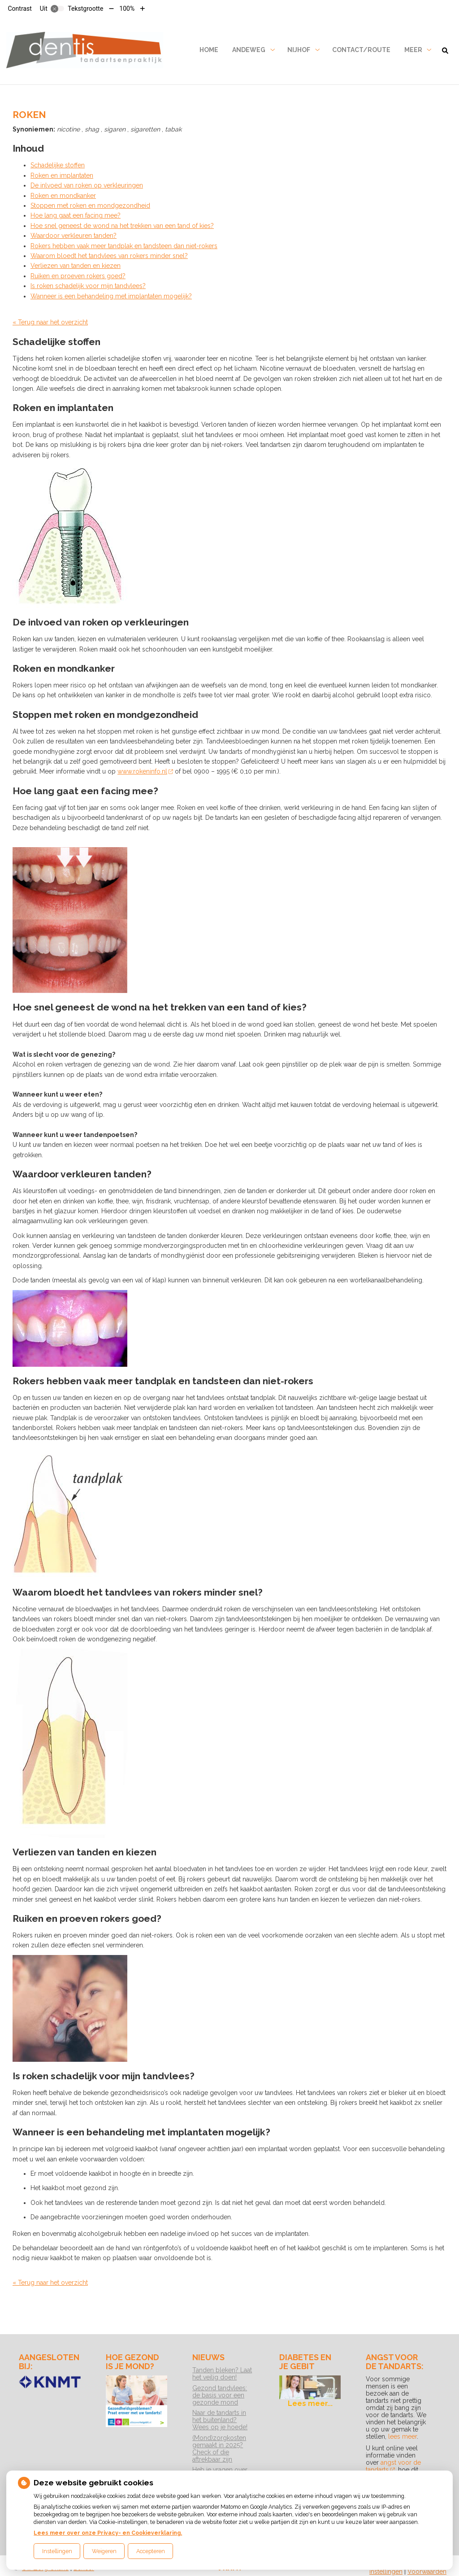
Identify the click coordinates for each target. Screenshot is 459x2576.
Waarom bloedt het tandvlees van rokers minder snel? (109, 255)
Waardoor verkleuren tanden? (73, 235)
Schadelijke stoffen (57, 165)
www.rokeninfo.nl (145, 771)
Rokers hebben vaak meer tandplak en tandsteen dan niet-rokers (123, 245)
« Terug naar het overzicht (50, 322)
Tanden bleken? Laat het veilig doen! (222, 2373)
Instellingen (57, 2551)
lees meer (402, 2436)
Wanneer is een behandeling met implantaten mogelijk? (111, 296)
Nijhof (298, 49)
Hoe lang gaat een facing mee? (75, 215)
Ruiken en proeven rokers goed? (78, 276)
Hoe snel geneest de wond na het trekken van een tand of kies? (122, 225)
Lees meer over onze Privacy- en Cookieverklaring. (108, 2532)
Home (208, 49)
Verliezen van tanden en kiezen (75, 265)
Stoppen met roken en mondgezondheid (90, 205)
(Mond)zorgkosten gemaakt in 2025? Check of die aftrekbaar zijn (219, 2448)
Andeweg (248, 49)
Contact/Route (361, 49)
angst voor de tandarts (393, 2466)
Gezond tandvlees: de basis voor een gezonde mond (219, 2395)
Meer (413, 49)
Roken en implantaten (61, 175)
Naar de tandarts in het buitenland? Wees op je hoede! (219, 2420)
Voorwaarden (426, 2571)
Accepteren (150, 2551)
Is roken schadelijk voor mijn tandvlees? (88, 285)
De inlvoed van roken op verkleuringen (86, 185)
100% (126, 8)
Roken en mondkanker (63, 195)
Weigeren (104, 2551)
